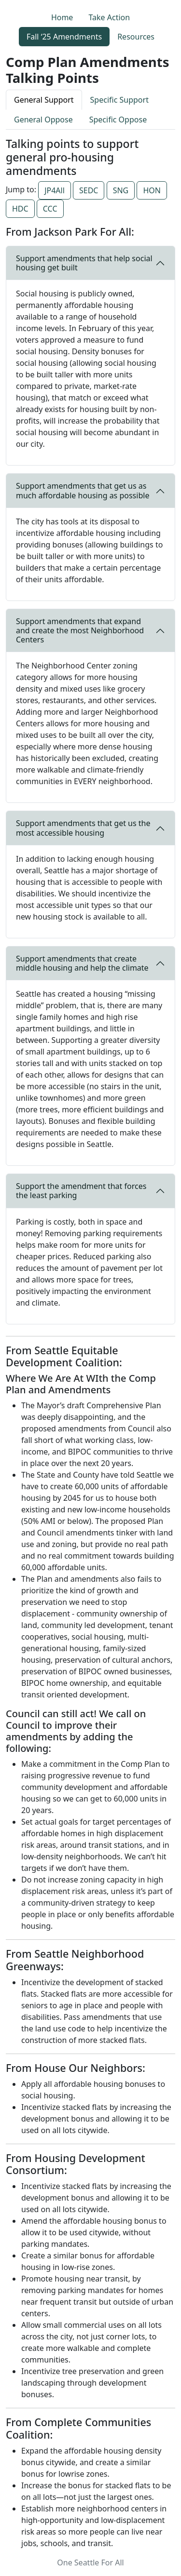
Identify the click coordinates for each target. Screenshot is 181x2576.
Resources (135, 36)
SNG (121, 190)
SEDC (88, 190)
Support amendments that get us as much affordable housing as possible (82, 490)
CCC (50, 208)
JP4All (54, 190)
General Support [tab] (44, 99)
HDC (20, 208)
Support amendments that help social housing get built (84, 263)
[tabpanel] (90, 1343)
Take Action (109, 17)
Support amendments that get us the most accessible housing (83, 828)
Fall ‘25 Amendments (64, 36)
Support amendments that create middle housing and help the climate (82, 963)
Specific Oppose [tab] (118, 119)
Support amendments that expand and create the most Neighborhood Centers (80, 630)
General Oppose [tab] (43, 119)
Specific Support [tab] (119, 99)
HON (152, 190)
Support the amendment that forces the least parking (81, 1191)
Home (62, 17)
